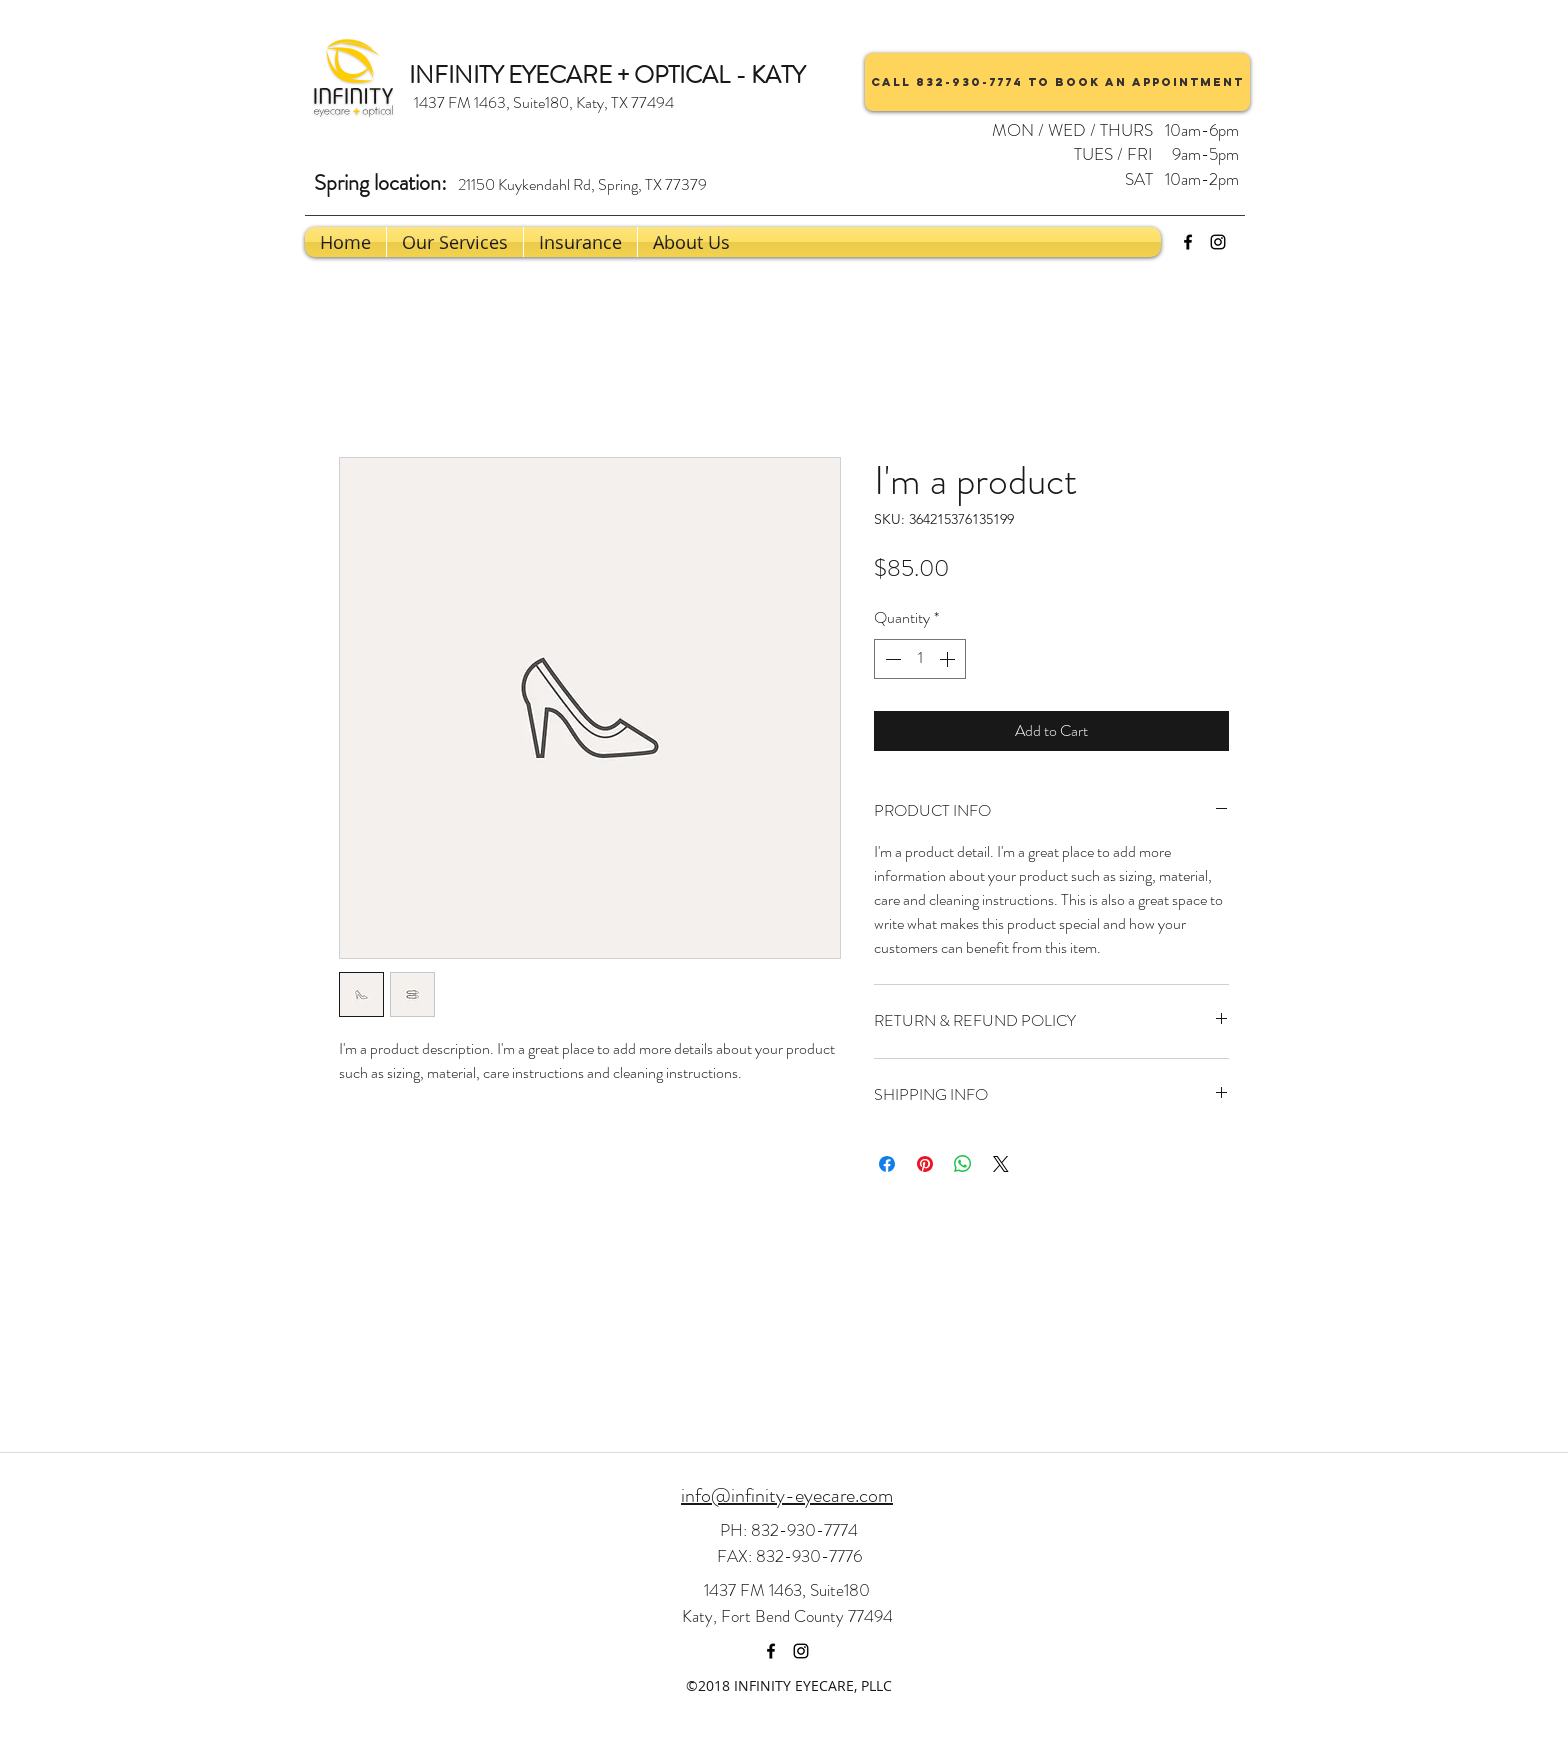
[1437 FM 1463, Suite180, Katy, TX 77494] (543, 103)
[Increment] (949, 659)
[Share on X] (1001, 1164)
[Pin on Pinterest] (925, 1164)
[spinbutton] (920, 659)
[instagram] (1218, 242)
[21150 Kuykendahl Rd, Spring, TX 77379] (582, 185)
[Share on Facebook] (887, 1164)
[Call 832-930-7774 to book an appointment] (1057, 82)
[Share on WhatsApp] (963, 1164)
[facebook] (1188, 242)
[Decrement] (891, 659)
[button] (691, 242)
